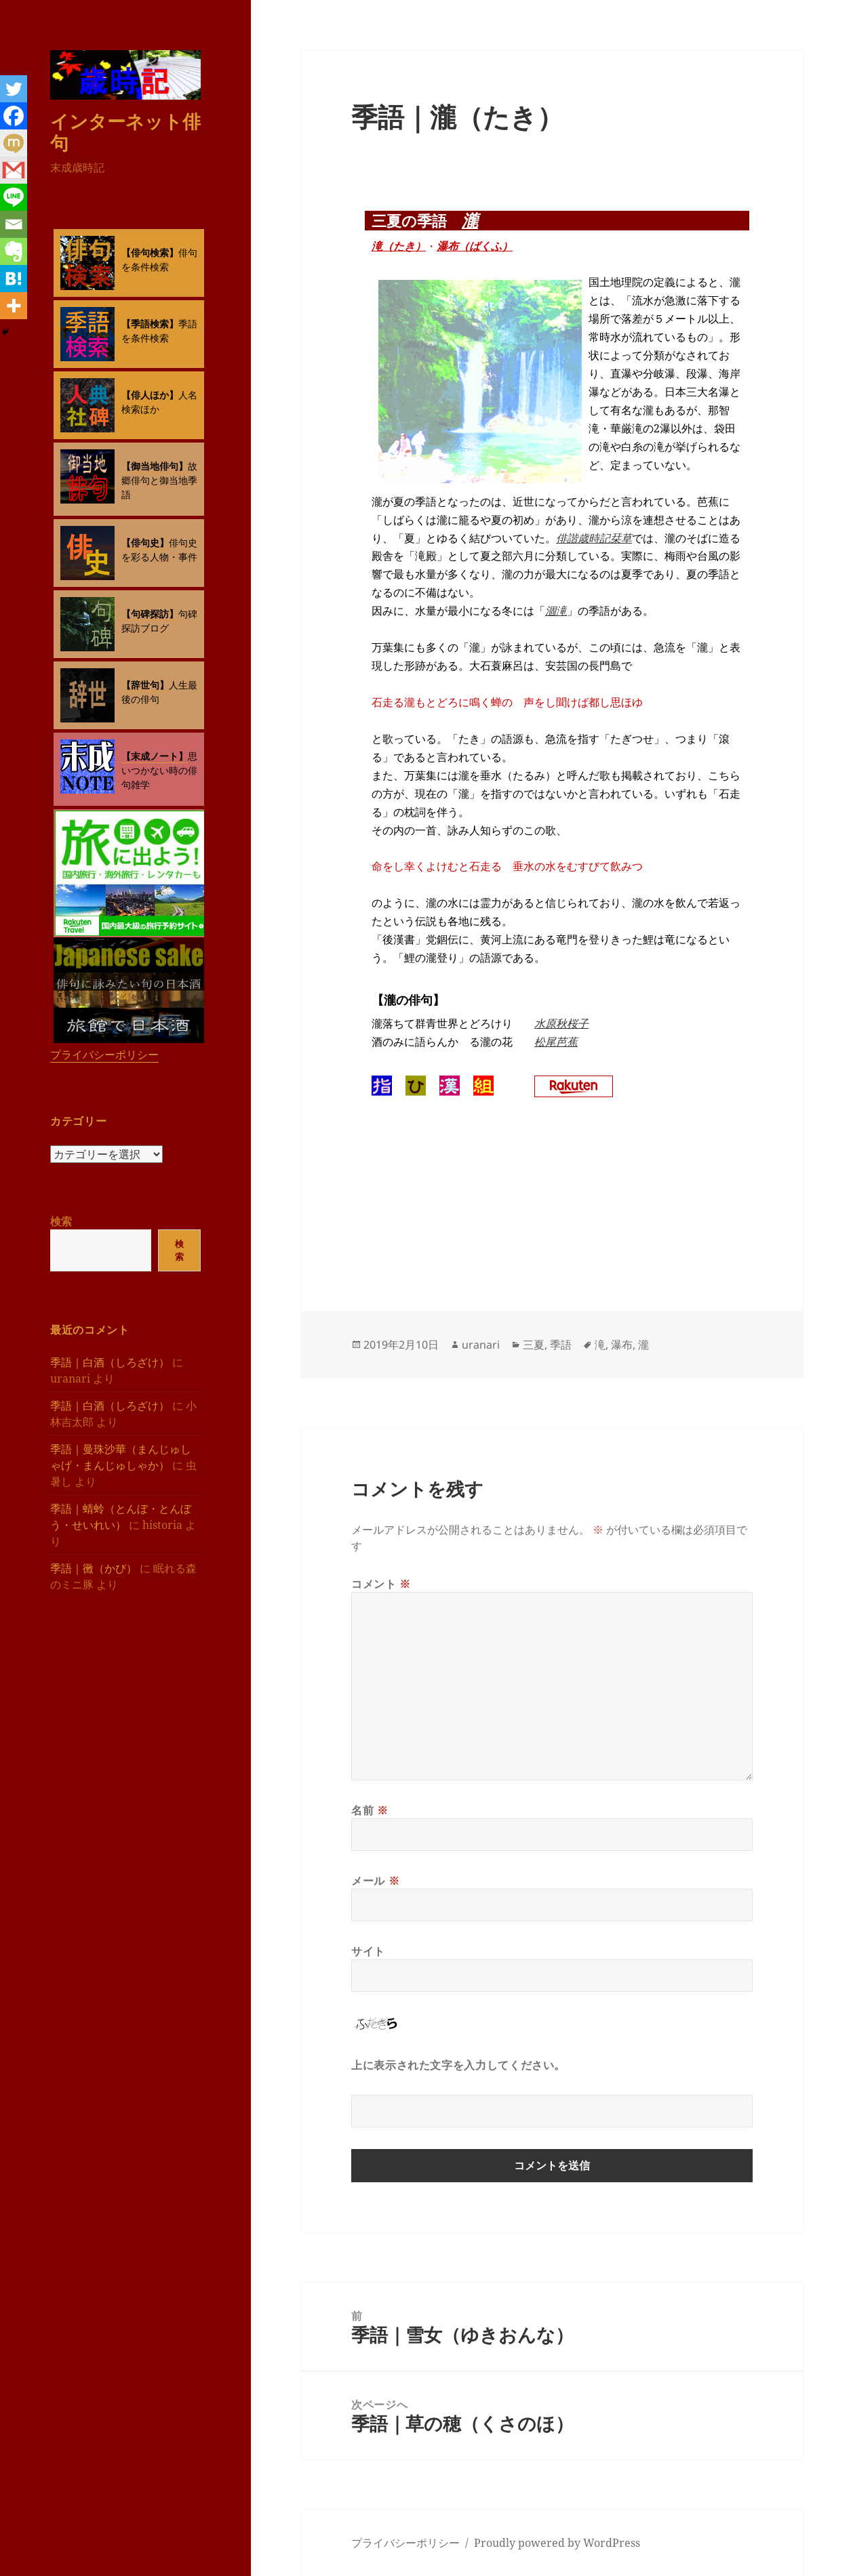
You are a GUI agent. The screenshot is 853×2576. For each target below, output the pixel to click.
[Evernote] (13, 251)
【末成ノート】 (154, 756)
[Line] (13, 197)
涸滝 (556, 610)
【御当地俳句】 (154, 465)
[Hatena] (13, 278)
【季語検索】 (149, 323)
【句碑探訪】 (149, 613)
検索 (61, 1221)
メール (375, 1880)
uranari (481, 1344)
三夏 (533, 1344)
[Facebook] (13, 115)
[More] (13, 305)
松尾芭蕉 (556, 1041)
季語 (561, 1344)
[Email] (13, 224)
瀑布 (622, 1344)
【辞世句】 (145, 684)
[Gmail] (13, 170)
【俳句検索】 (149, 252)
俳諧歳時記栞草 (594, 538)
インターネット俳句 (125, 131)
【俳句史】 (145, 542)
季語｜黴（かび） (93, 1568)
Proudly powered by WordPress (557, 2542)
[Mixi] (13, 143)
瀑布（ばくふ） (475, 246)
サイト (368, 1951)
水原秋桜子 (561, 1023)
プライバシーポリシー (104, 1054)
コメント (381, 1583)
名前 (370, 1810)
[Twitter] (13, 88)
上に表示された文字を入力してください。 (458, 2065)
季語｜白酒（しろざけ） (110, 1362)
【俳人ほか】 (149, 394)
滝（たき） (399, 246)
